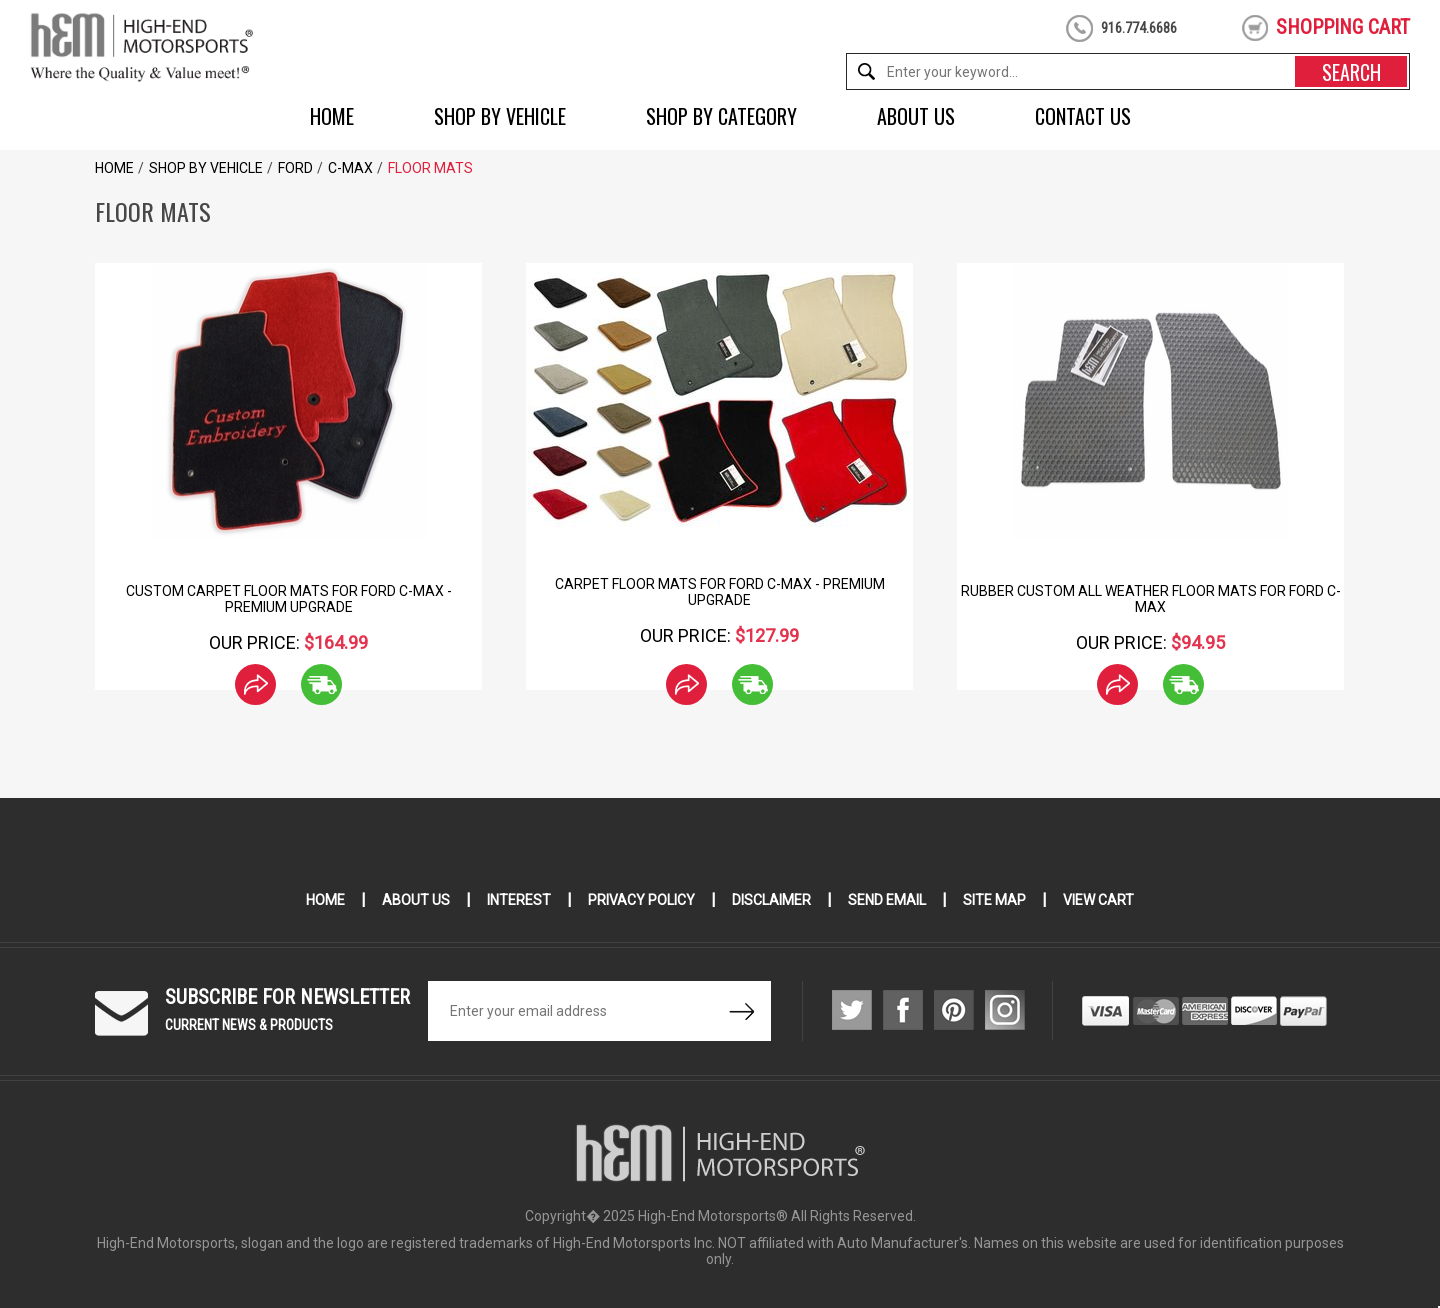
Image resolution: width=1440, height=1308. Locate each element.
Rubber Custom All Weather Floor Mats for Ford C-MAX (1151, 599)
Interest (519, 900)
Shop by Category (721, 116)
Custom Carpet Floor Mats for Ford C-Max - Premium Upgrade (289, 599)
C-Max (350, 168)
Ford (295, 168)
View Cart (1098, 900)
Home (332, 116)
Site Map (994, 900)
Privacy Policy (641, 900)
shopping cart (1343, 27)
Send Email (887, 900)
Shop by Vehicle (500, 116)
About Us (916, 116)
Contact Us (1083, 116)
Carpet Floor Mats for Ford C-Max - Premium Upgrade (720, 592)
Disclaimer (771, 900)
